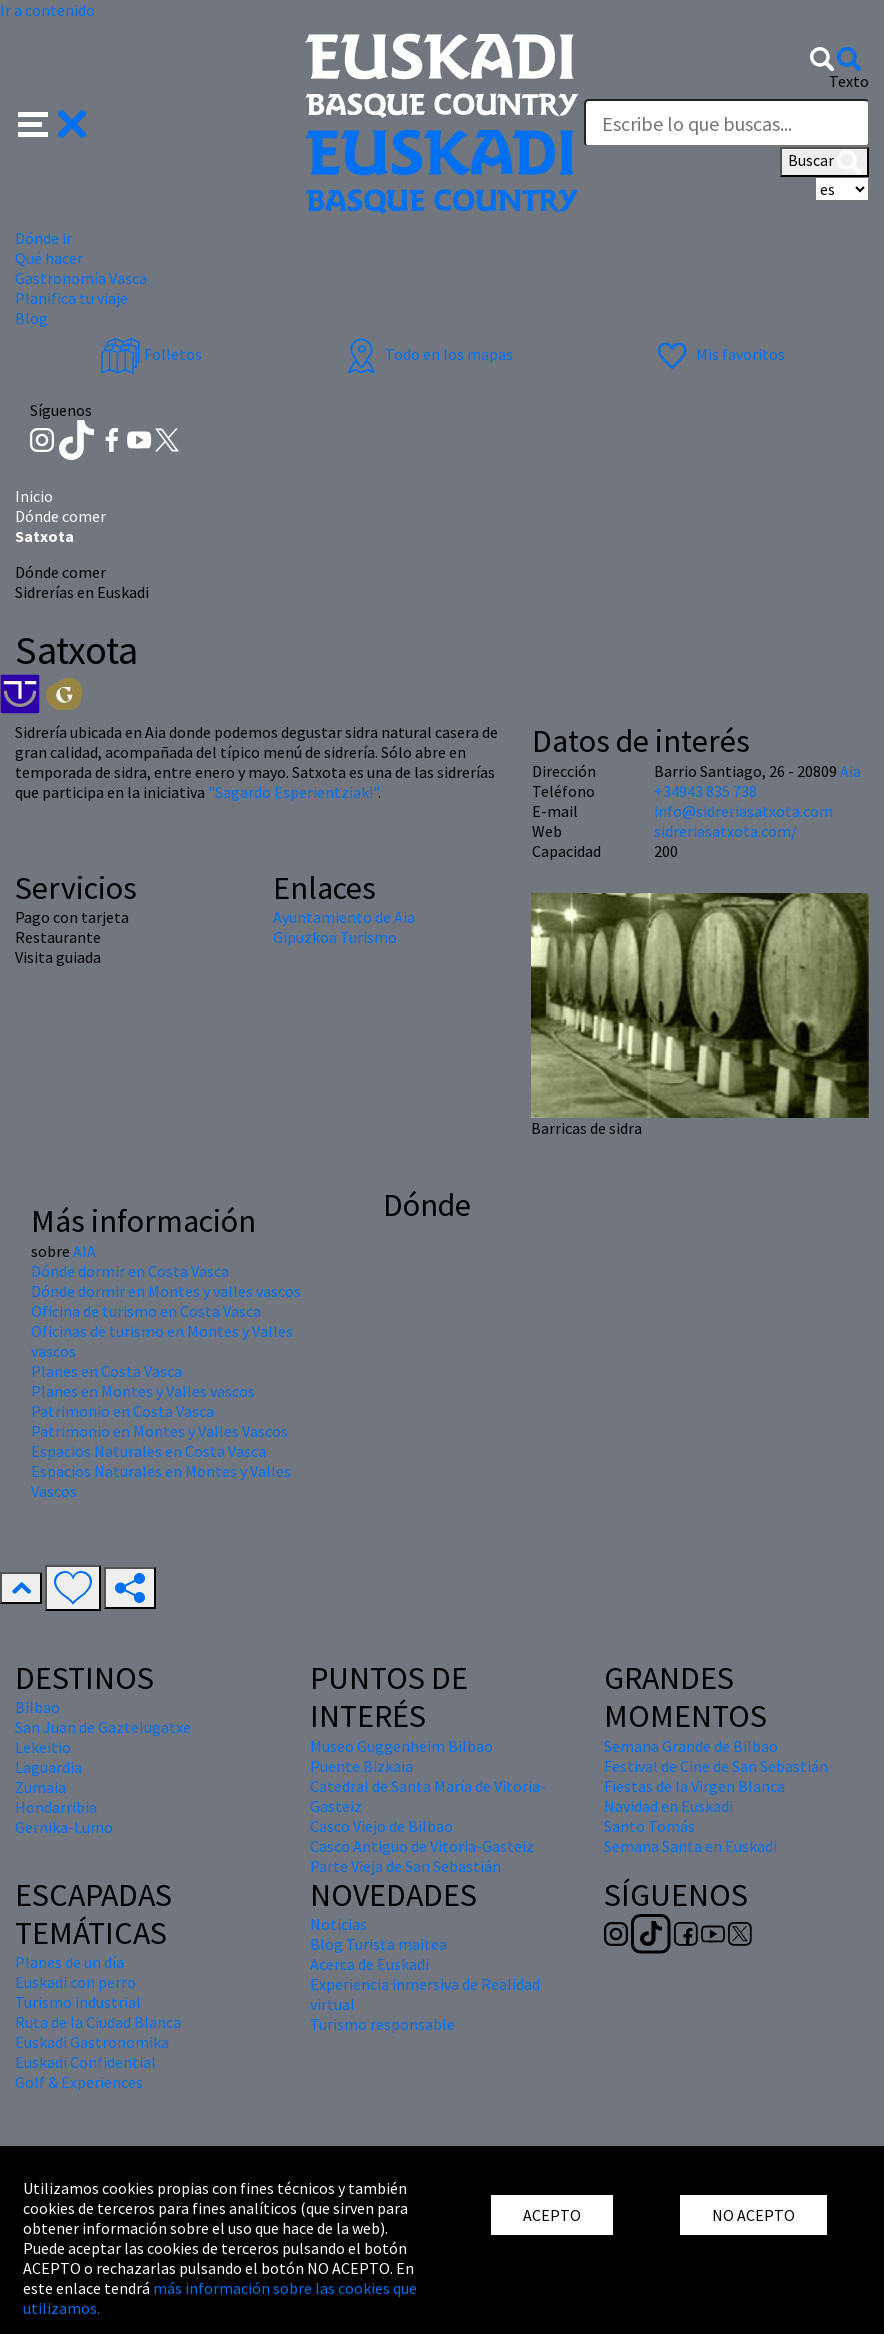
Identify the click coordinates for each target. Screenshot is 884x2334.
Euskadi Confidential (85, 2062)
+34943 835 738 (705, 791)
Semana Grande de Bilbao (691, 1746)
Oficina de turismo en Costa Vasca (146, 1311)
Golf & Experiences (79, 2082)
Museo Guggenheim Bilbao (401, 1746)
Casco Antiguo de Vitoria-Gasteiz (422, 1846)
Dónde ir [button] (43, 238)
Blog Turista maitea (378, 1944)
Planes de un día (69, 1962)
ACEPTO (552, 2215)
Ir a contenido (47, 10)
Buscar (824, 162)
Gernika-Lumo (64, 1827)
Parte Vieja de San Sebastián (405, 1866)
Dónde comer (60, 516)
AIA (84, 1251)
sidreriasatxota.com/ (725, 831)
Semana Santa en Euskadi (690, 1846)
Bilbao (37, 1707)
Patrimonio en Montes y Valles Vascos (159, 1431)
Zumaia (40, 1787)
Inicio (34, 496)
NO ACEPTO (753, 2215)
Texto (849, 81)
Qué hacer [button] (49, 258)
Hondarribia (56, 1807)
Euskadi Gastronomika (92, 2042)
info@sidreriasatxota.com (743, 811)
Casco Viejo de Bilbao (381, 1826)
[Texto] (727, 123)
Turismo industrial (78, 2002)
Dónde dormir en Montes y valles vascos (166, 1291)
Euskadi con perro (75, 1982)
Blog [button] (31, 318)
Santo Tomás (649, 1826)
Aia (850, 771)
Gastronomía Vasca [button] (81, 278)
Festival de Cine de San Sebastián (716, 1766)
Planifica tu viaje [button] (71, 298)
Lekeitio (43, 1747)
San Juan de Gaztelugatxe (103, 1727)
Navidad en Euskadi (668, 1806)
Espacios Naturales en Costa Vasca (148, 1451)
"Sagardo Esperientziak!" (293, 792)
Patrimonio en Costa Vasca (122, 1411)
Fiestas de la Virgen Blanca (694, 1786)
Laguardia (48, 1767)
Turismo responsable (382, 2024)
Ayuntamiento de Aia (344, 917)
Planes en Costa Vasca (106, 1371)
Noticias (338, 1924)
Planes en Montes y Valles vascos (143, 1391)
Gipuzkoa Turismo (335, 937)
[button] (52, 122)
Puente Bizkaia (361, 1766)
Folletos (151, 354)
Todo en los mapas (427, 354)
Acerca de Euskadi (369, 1964)
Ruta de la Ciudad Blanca (98, 2022)
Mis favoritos (718, 354)
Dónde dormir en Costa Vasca (130, 1271)
